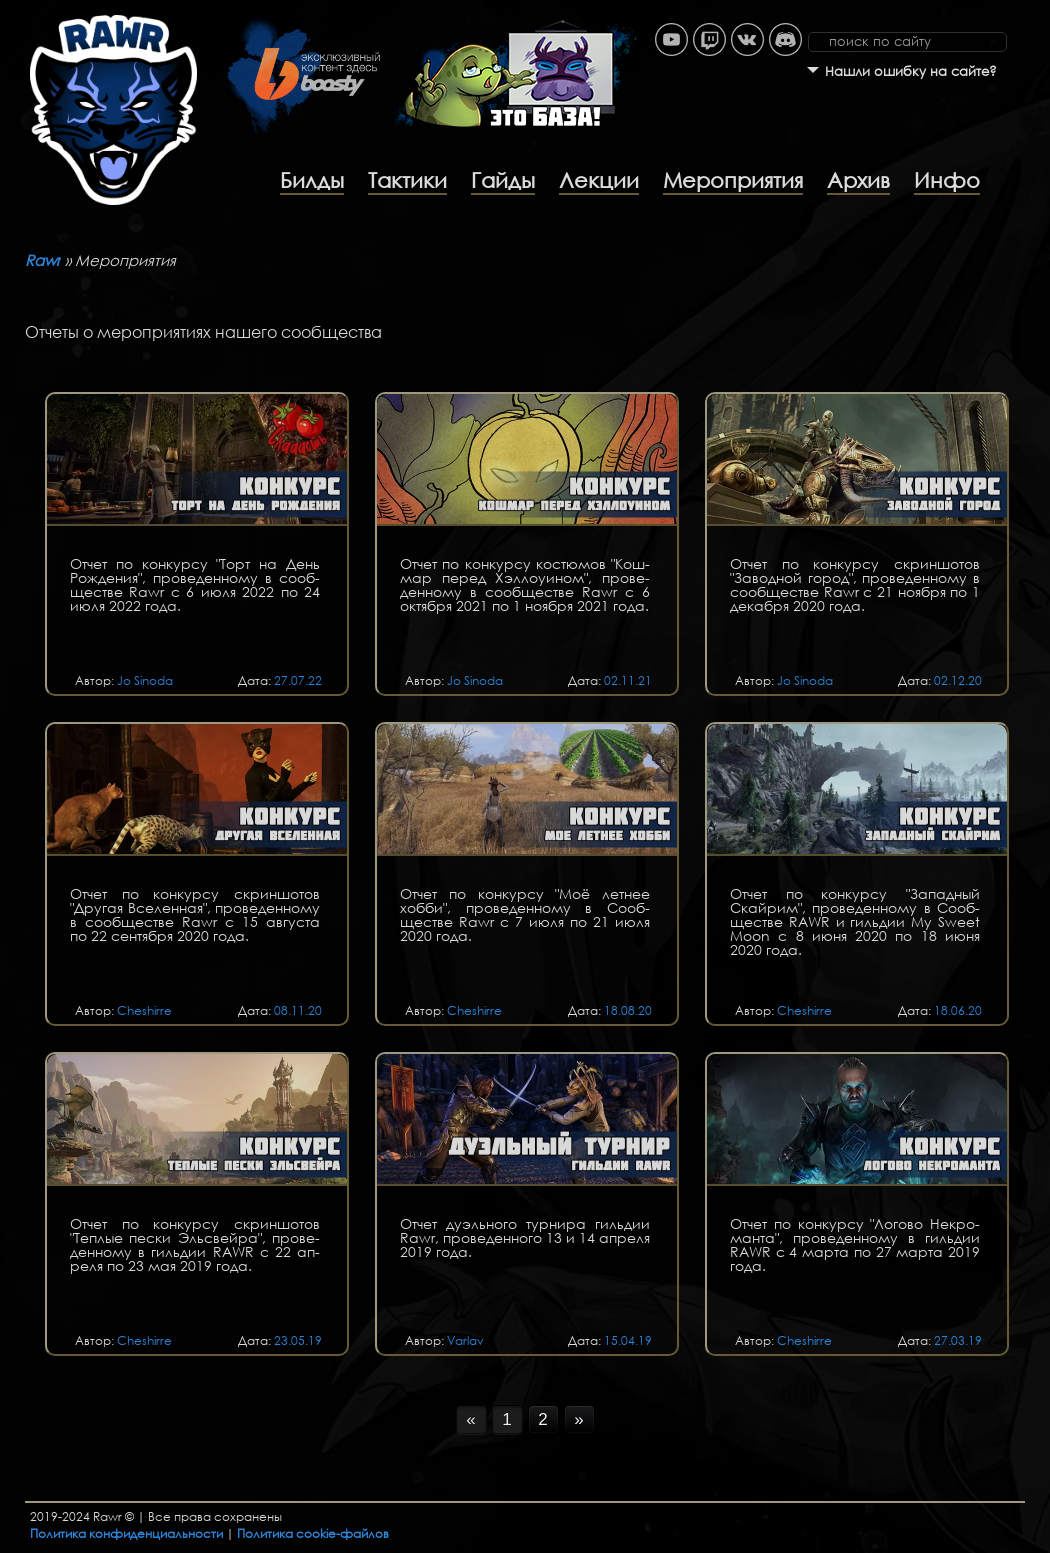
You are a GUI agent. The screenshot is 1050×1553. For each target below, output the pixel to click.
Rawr (43, 260)
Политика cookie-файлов (313, 1533)
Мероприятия (733, 180)
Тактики (407, 180)
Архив (858, 180)
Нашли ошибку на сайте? (911, 71)
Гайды (503, 180)
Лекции (599, 180)
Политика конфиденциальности (126, 1533)
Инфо (947, 180)
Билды (312, 180)
